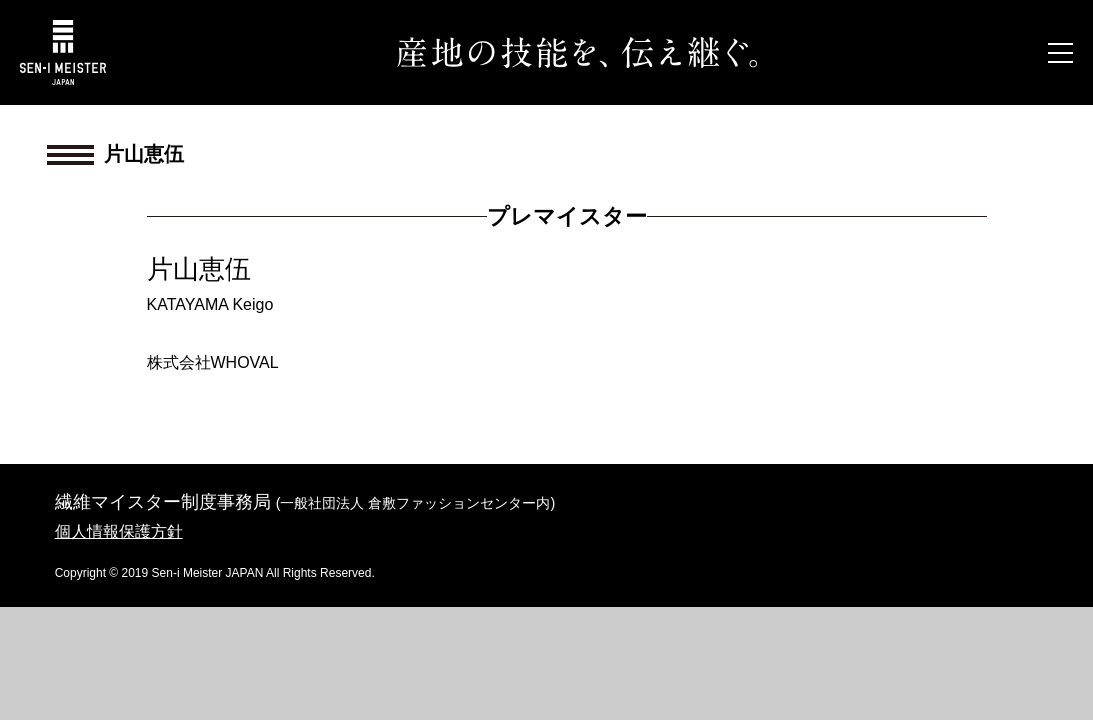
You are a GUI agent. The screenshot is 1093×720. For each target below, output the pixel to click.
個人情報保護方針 (119, 531)
